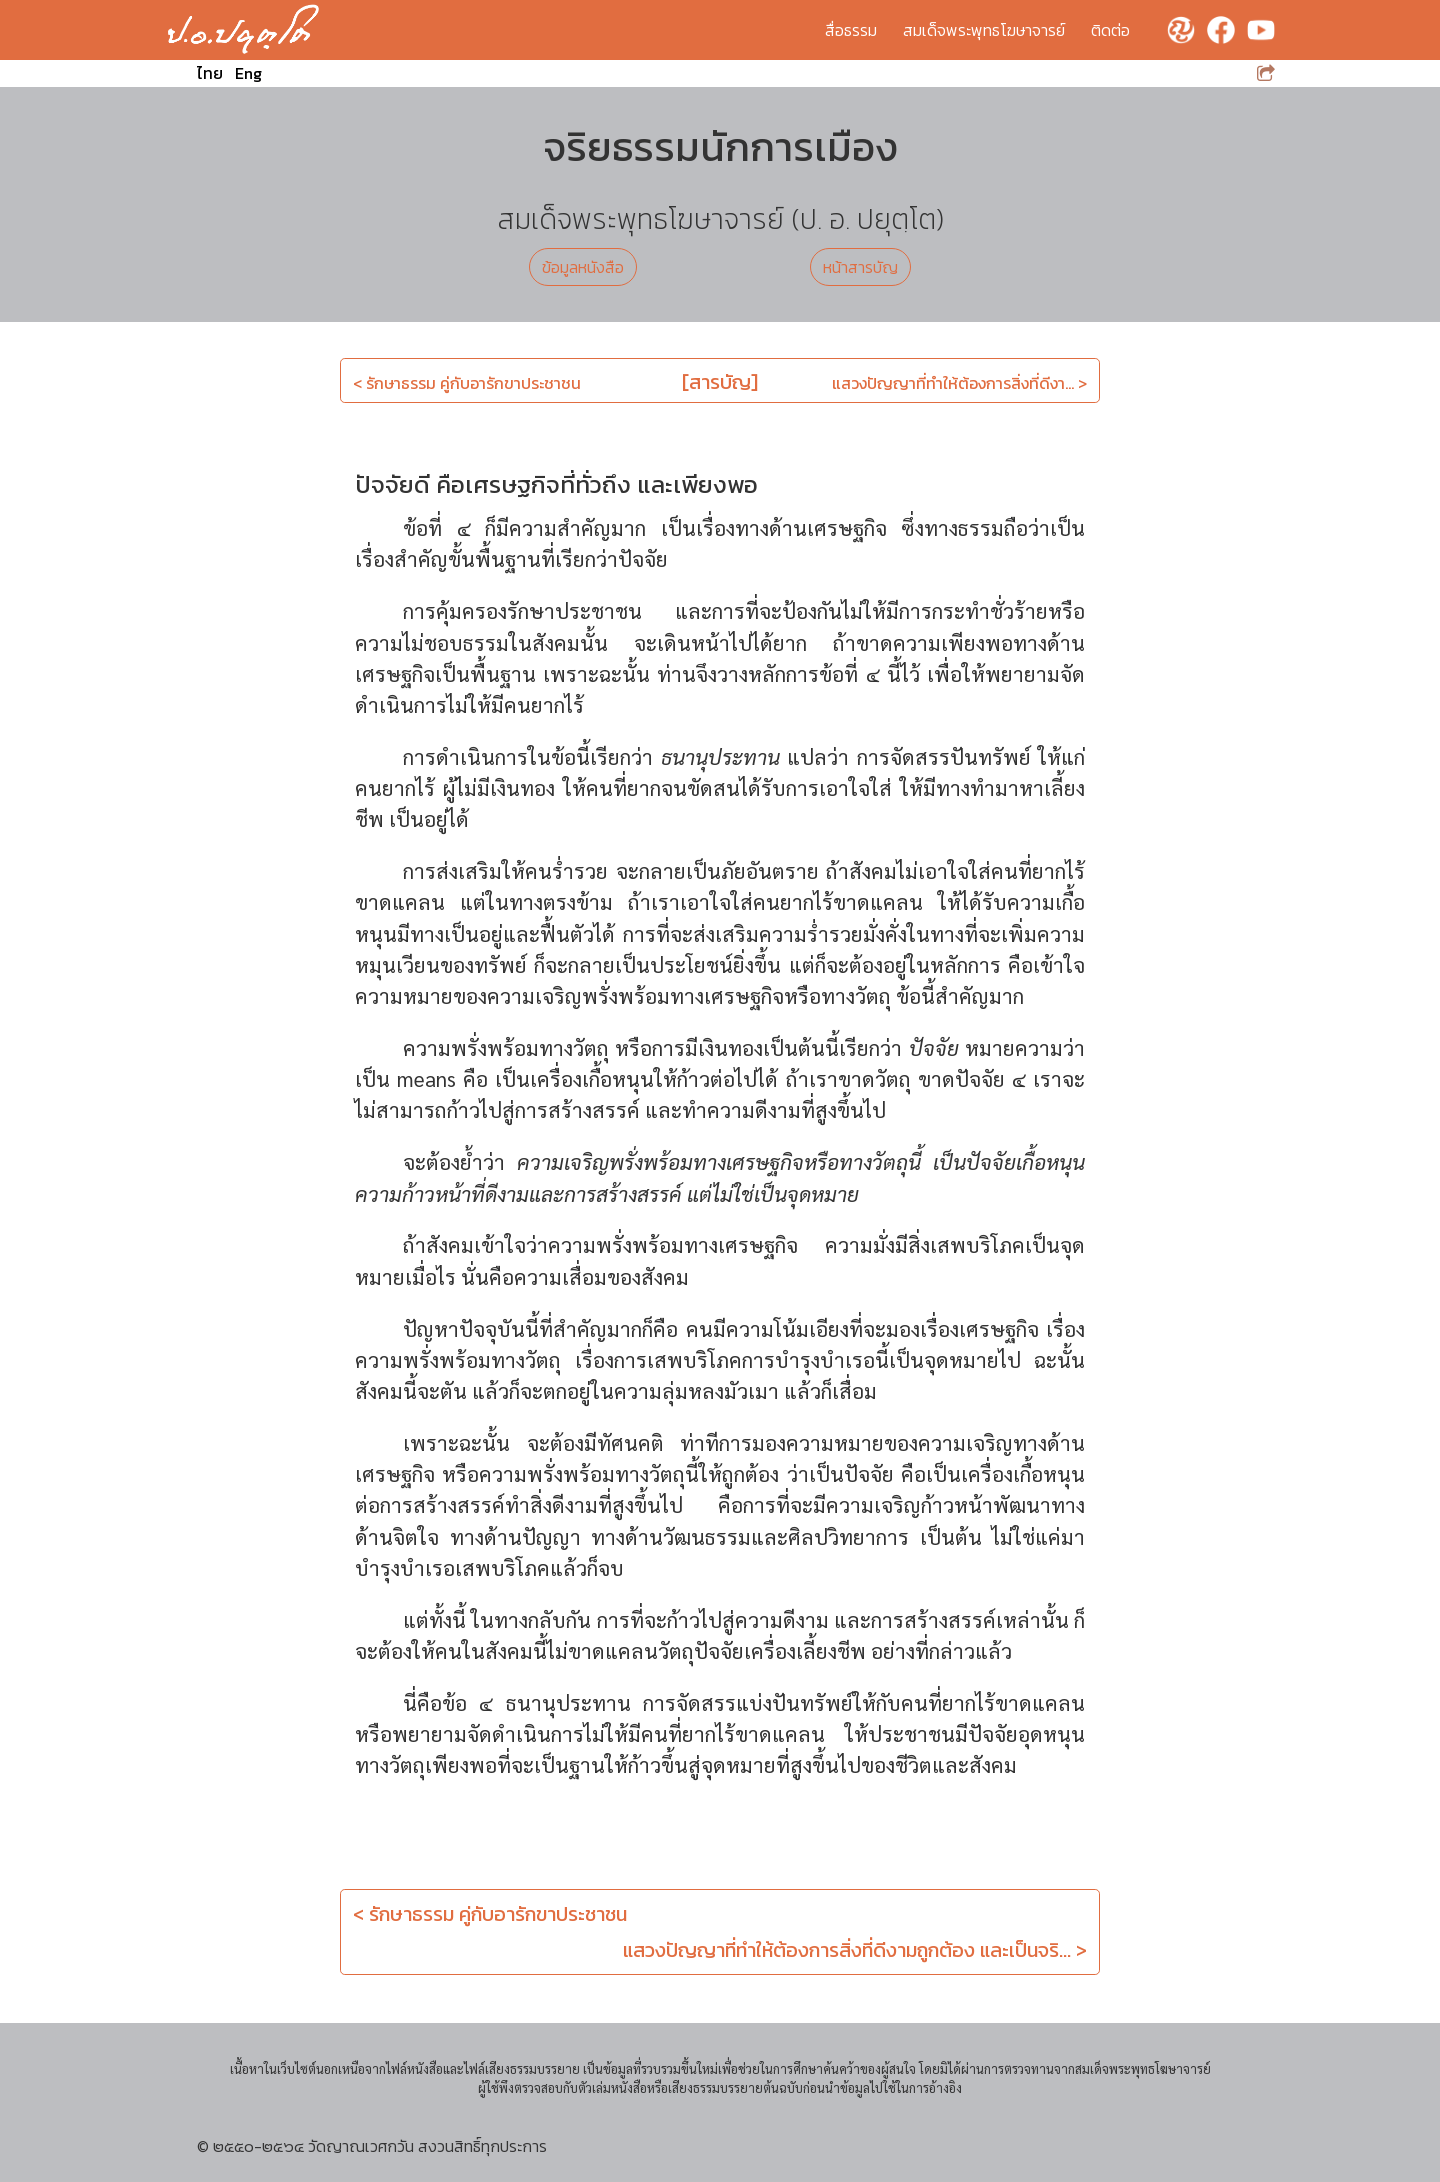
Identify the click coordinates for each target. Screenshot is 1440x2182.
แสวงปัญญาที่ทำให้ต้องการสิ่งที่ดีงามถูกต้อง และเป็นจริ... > (855, 1950)
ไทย (210, 73)
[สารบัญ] (720, 382)
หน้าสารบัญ (860, 267)
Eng (248, 73)
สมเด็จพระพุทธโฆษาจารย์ (984, 30)
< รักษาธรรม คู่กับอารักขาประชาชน (467, 383)
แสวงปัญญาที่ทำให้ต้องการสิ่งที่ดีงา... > (959, 383)
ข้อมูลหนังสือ (583, 267)
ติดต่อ (1110, 30)
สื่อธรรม (851, 30)
